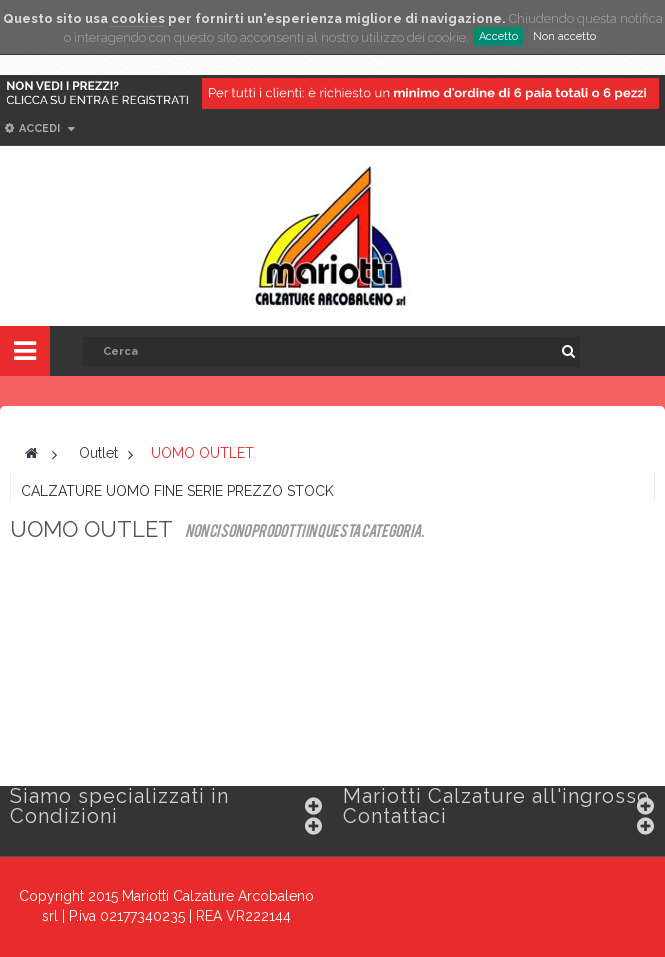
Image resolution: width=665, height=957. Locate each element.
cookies (138, 18)
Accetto (498, 36)
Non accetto (564, 36)
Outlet (98, 453)
